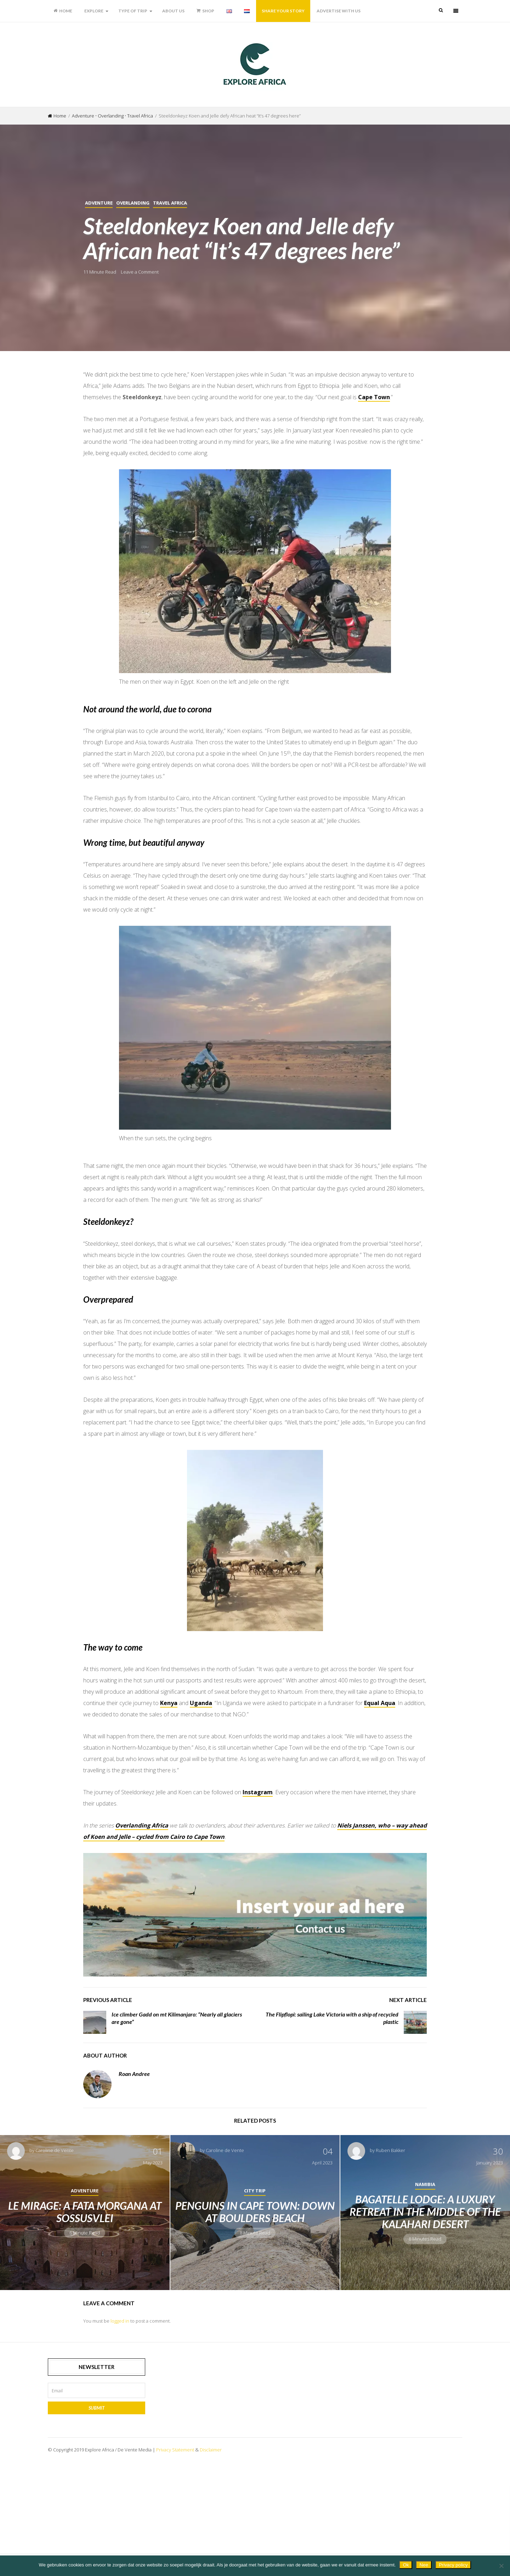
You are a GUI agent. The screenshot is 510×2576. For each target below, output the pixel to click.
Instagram (258, 1883)
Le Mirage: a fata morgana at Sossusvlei (85, 2301)
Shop (205, 10)
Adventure (83, 116)
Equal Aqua (379, 1793)
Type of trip (132, 10)
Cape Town (374, 397)
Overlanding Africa (141, 1916)
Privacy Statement (175, 2540)
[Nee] (501, 2565)
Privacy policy (453, 2565)
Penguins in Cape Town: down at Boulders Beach (255, 2301)
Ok (406, 2565)
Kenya (168, 1793)
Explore (93, 10)
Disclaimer (211, 2540)
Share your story (283, 10)
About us (173, 10)
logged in (119, 2411)
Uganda (201, 1793)
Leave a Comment (140, 272)
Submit (96, 2498)
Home (62, 10)
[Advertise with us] (255, 2005)
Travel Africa (140, 116)
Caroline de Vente (54, 2241)
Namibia (425, 2275)
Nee (423, 2565)
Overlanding (111, 116)
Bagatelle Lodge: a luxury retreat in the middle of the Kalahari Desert (425, 2302)
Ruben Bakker (390, 2241)
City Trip (255, 2281)
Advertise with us (339, 10)
